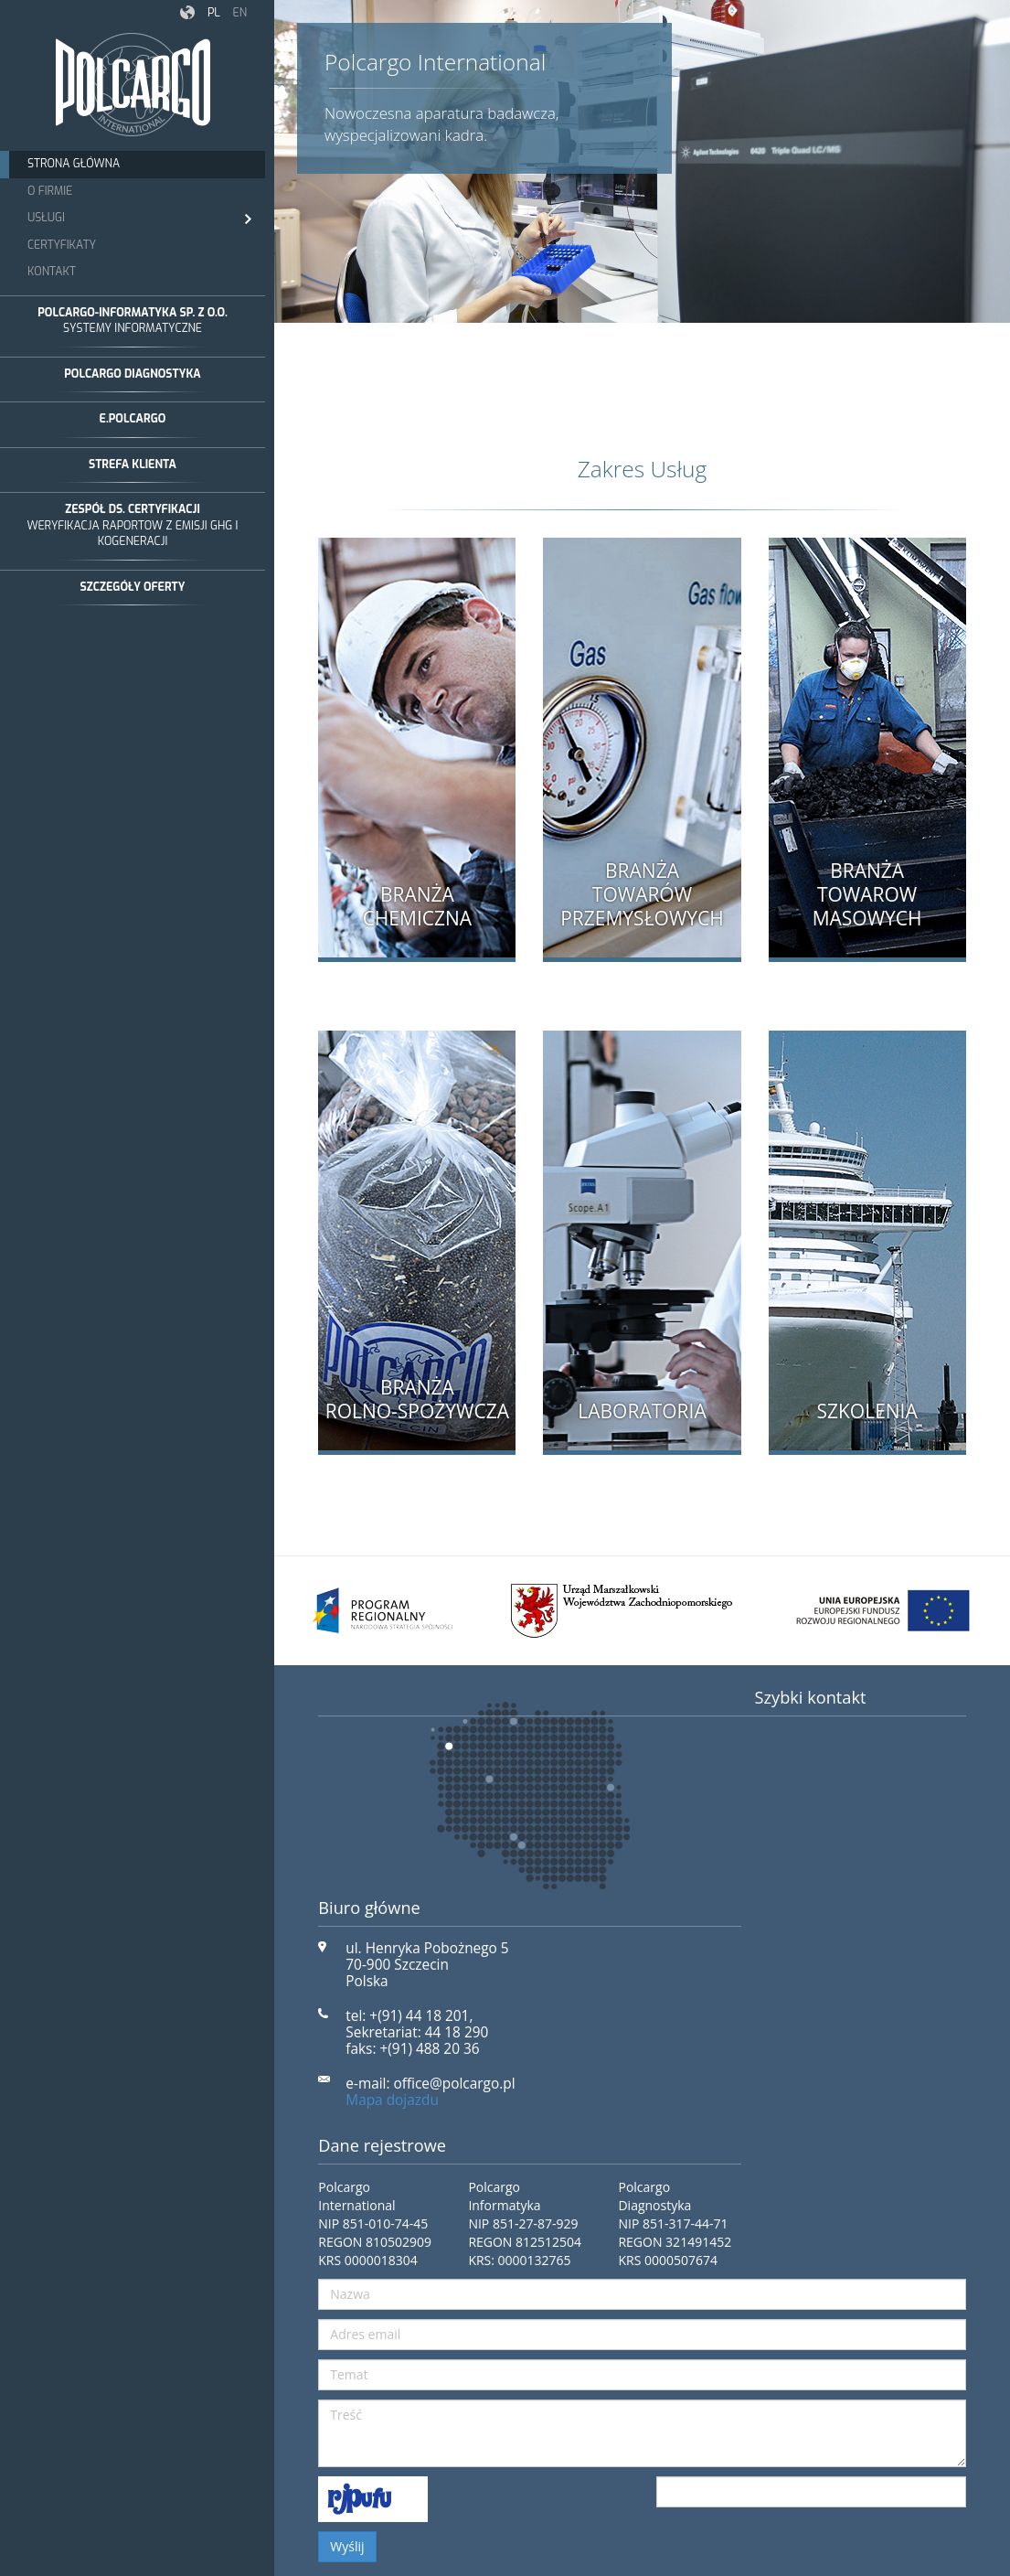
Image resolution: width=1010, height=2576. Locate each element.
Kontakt (51, 271)
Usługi (139, 219)
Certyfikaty (61, 245)
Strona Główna (73, 163)
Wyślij (347, 2546)
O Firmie (49, 191)
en (239, 12)
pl (213, 12)
